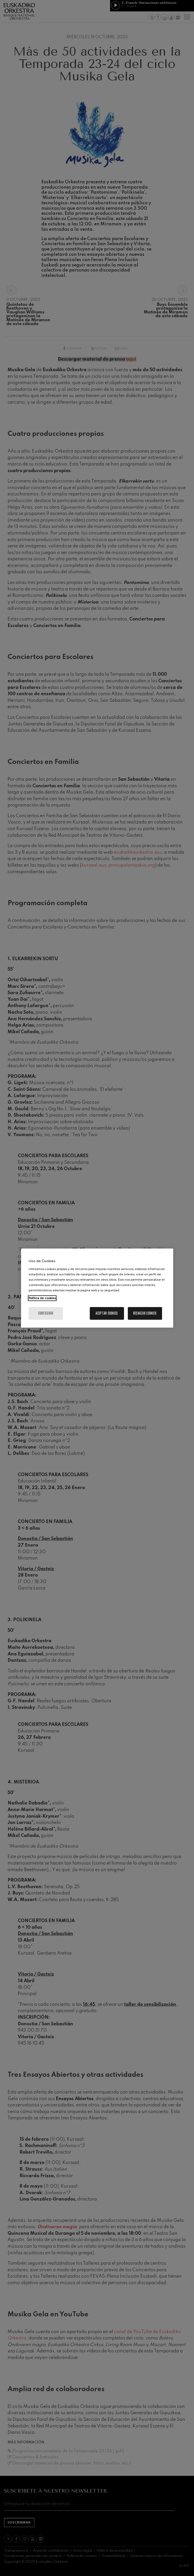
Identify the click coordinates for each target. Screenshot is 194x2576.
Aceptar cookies (107, 1313)
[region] (97, 1288)
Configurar (46, 1313)
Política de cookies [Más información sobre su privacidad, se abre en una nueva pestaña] (42, 1298)
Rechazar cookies (144, 1313)
